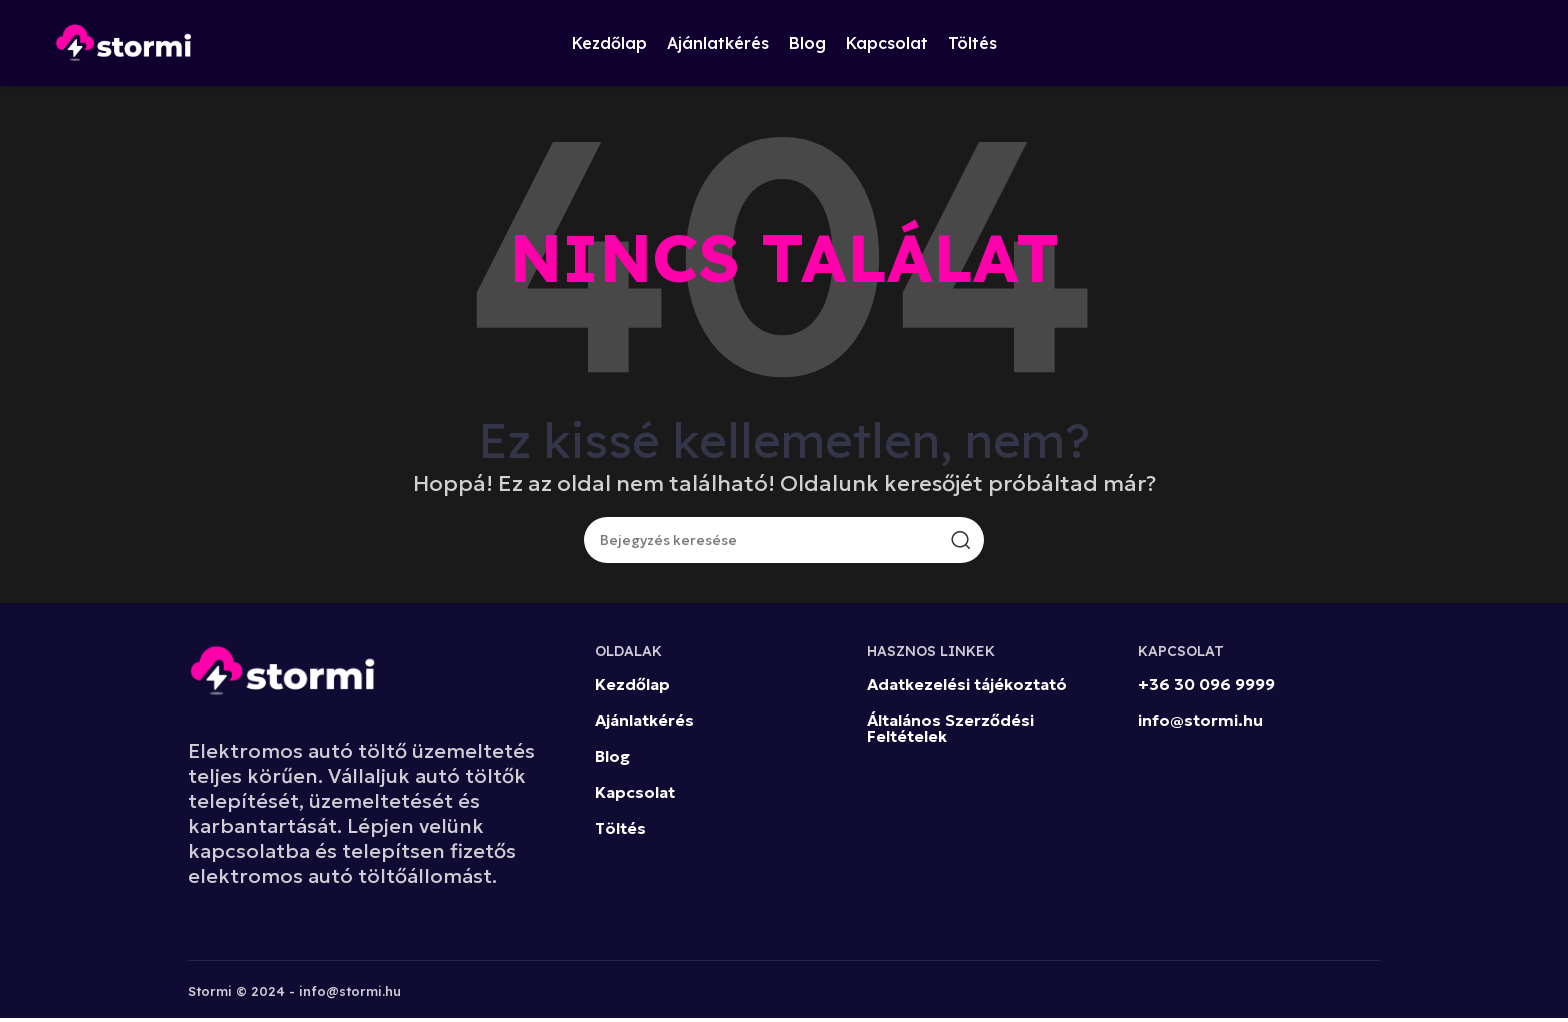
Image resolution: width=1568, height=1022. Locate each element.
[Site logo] (123, 43)
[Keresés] (784, 544)
